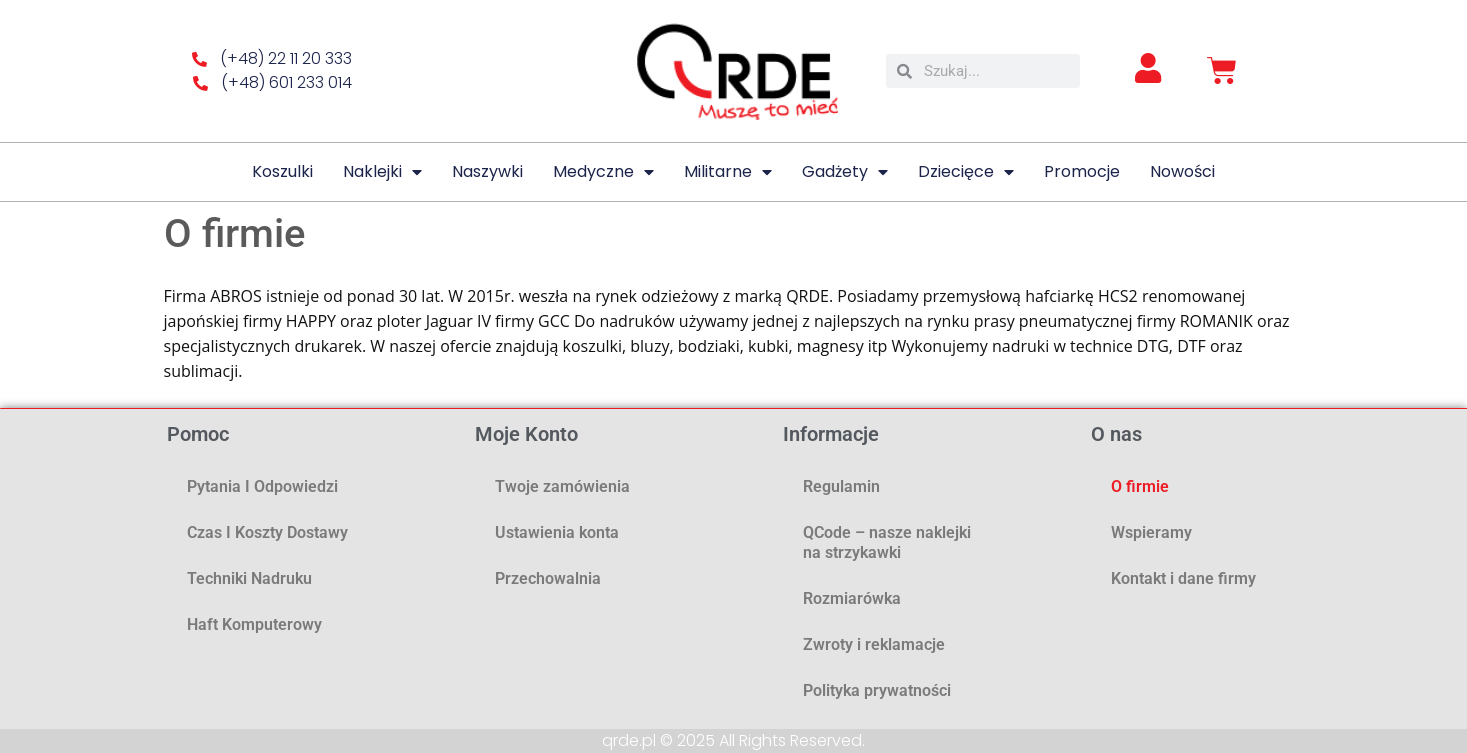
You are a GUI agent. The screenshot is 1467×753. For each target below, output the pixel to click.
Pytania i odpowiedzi (262, 486)
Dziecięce (966, 172)
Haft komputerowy (254, 624)
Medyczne (603, 172)
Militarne (728, 172)
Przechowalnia (548, 578)
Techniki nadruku (249, 578)
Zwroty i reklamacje (874, 644)
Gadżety (845, 172)
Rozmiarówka (852, 598)
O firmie (1140, 486)
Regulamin (841, 486)
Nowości (1182, 171)
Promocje (1082, 171)
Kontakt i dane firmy (1183, 578)
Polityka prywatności (877, 690)
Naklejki (382, 172)
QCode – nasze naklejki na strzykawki (887, 542)
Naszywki (487, 171)
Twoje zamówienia (562, 486)
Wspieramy (1151, 532)
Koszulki (282, 171)
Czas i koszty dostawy (267, 532)
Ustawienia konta (557, 532)
